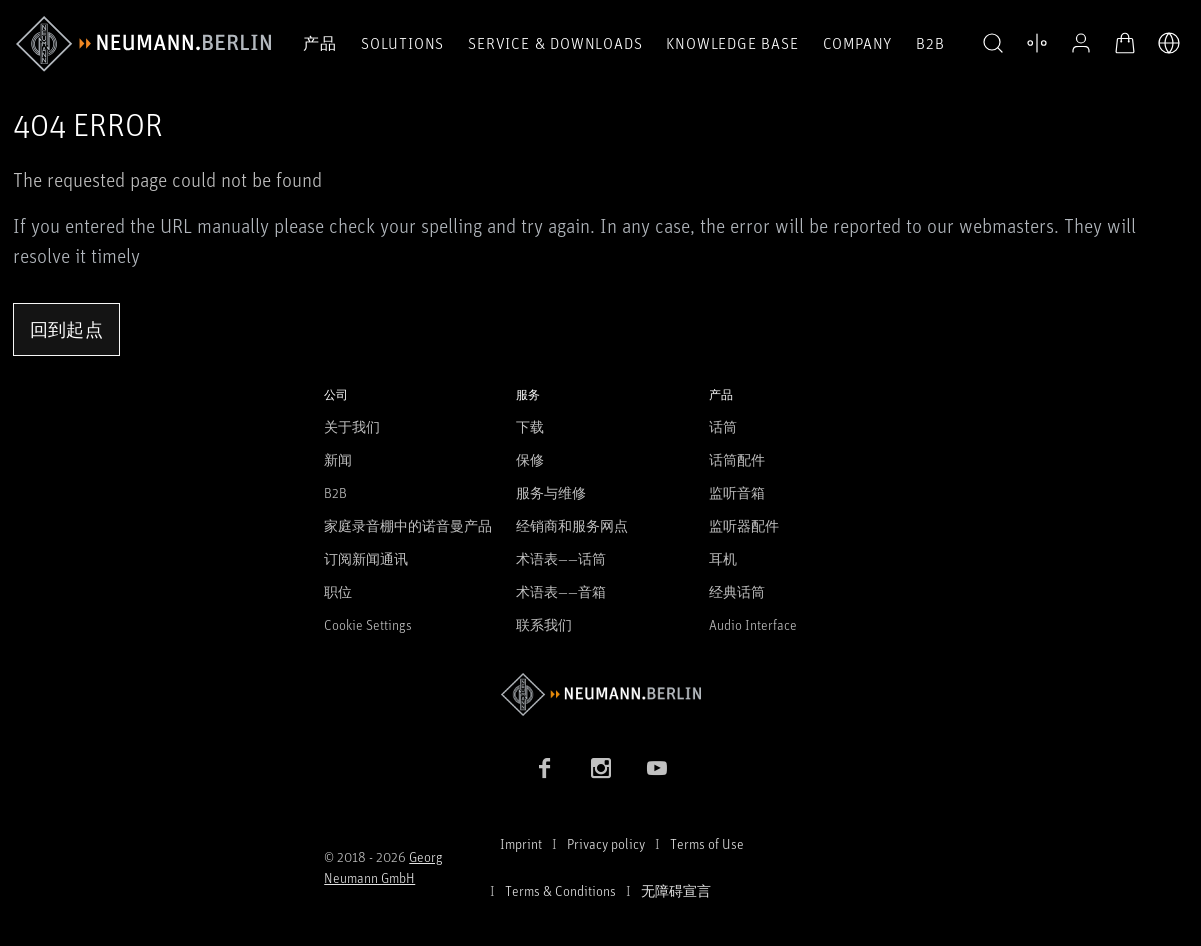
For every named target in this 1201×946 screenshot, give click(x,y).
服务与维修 (551, 492)
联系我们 (544, 624)
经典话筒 (737, 591)
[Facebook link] (545, 768)
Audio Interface (753, 624)
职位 (338, 591)
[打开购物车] (1125, 43)
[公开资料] (1081, 43)
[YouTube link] (657, 768)
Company (858, 43)
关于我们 (352, 426)
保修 (530, 459)
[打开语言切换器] (1169, 43)
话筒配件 (737, 459)
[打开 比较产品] (1037, 43)
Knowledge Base (732, 43)
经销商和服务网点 (572, 525)
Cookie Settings (368, 624)
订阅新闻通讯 (366, 558)
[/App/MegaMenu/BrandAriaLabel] (143, 44)
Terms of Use (707, 843)
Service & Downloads (555, 43)
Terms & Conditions (560, 890)
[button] (993, 44)
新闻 (338, 459)
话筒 (723, 426)
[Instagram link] (601, 768)
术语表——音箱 (561, 591)
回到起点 (66, 329)
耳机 (723, 558)
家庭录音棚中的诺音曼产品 (408, 525)
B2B (930, 43)
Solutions (402, 43)
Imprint (521, 843)
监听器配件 (744, 525)
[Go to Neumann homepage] (600, 694)
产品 (320, 43)
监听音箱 (737, 492)
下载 (530, 426)
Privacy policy (606, 843)
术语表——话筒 (561, 558)
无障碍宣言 (676, 890)
